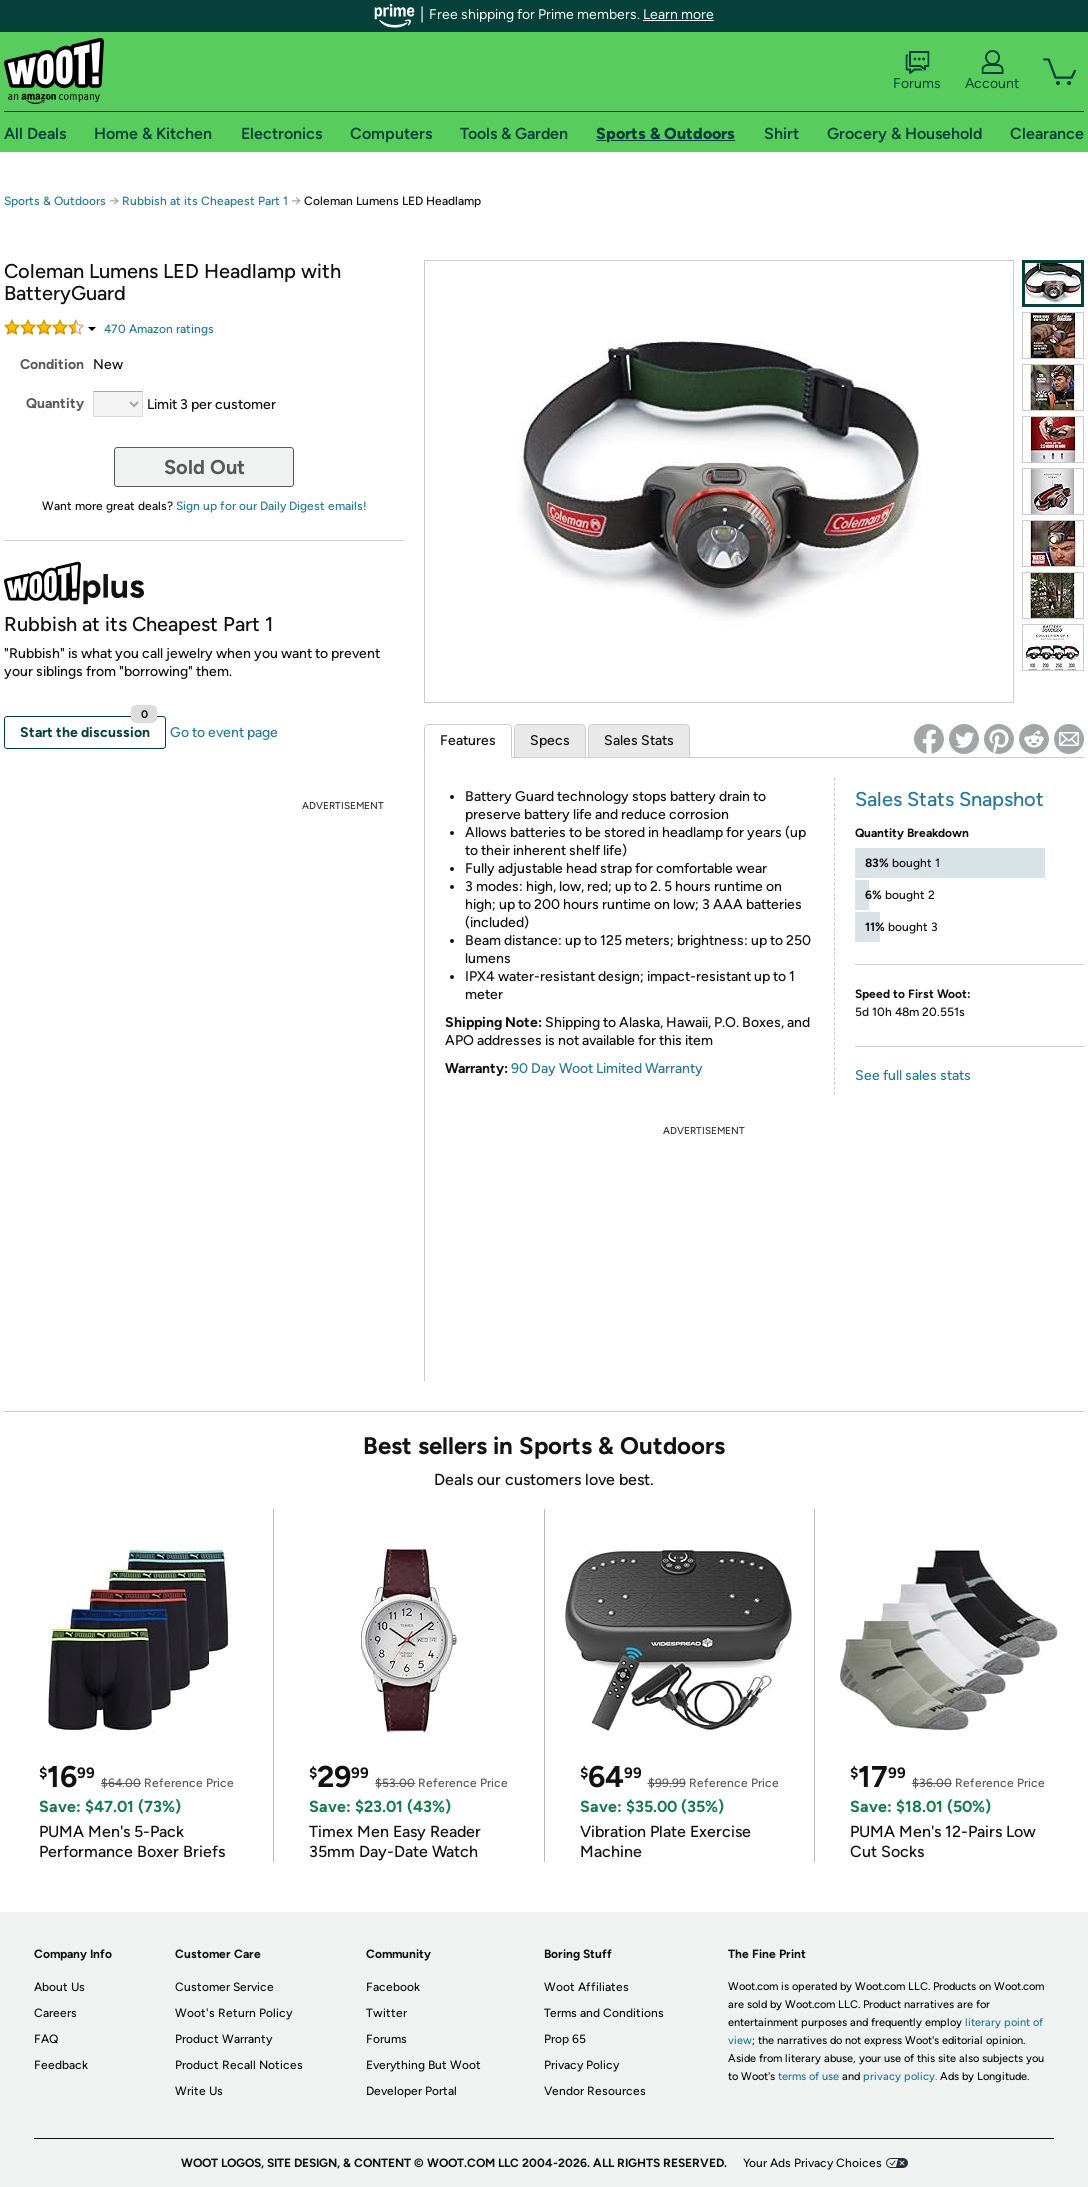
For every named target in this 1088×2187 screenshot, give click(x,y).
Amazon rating (159, 329)
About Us (59, 1987)
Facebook (393, 1987)
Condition (52, 364)
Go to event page (224, 732)
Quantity (55, 403)
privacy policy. (900, 2076)
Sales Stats (639, 740)
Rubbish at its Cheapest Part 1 (205, 201)
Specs (550, 740)
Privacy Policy (581, 2065)
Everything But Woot (423, 2065)
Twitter (386, 2013)
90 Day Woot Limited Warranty (607, 1068)
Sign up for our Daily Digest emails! (271, 506)
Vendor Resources (595, 2091)
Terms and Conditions (604, 2013)
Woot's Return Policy (233, 2013)
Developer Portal (411, 2091)
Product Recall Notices (239, 2065)
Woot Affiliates (586, 1987)
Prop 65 (565, 2039)
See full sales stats (913, 1075)
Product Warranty (223, 2039)
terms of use (808, 2076)
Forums (917, 71)
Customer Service (224, 1987)
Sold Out (204, 467)
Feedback (61, 2065)
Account (992, 71)
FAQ (46, 2039)
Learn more (678, 14)
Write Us (199, 2091)
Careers (55, 2013)
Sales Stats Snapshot (949, 799)
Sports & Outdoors (55, 201)
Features (468, 740)
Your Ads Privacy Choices (812, 2163)
